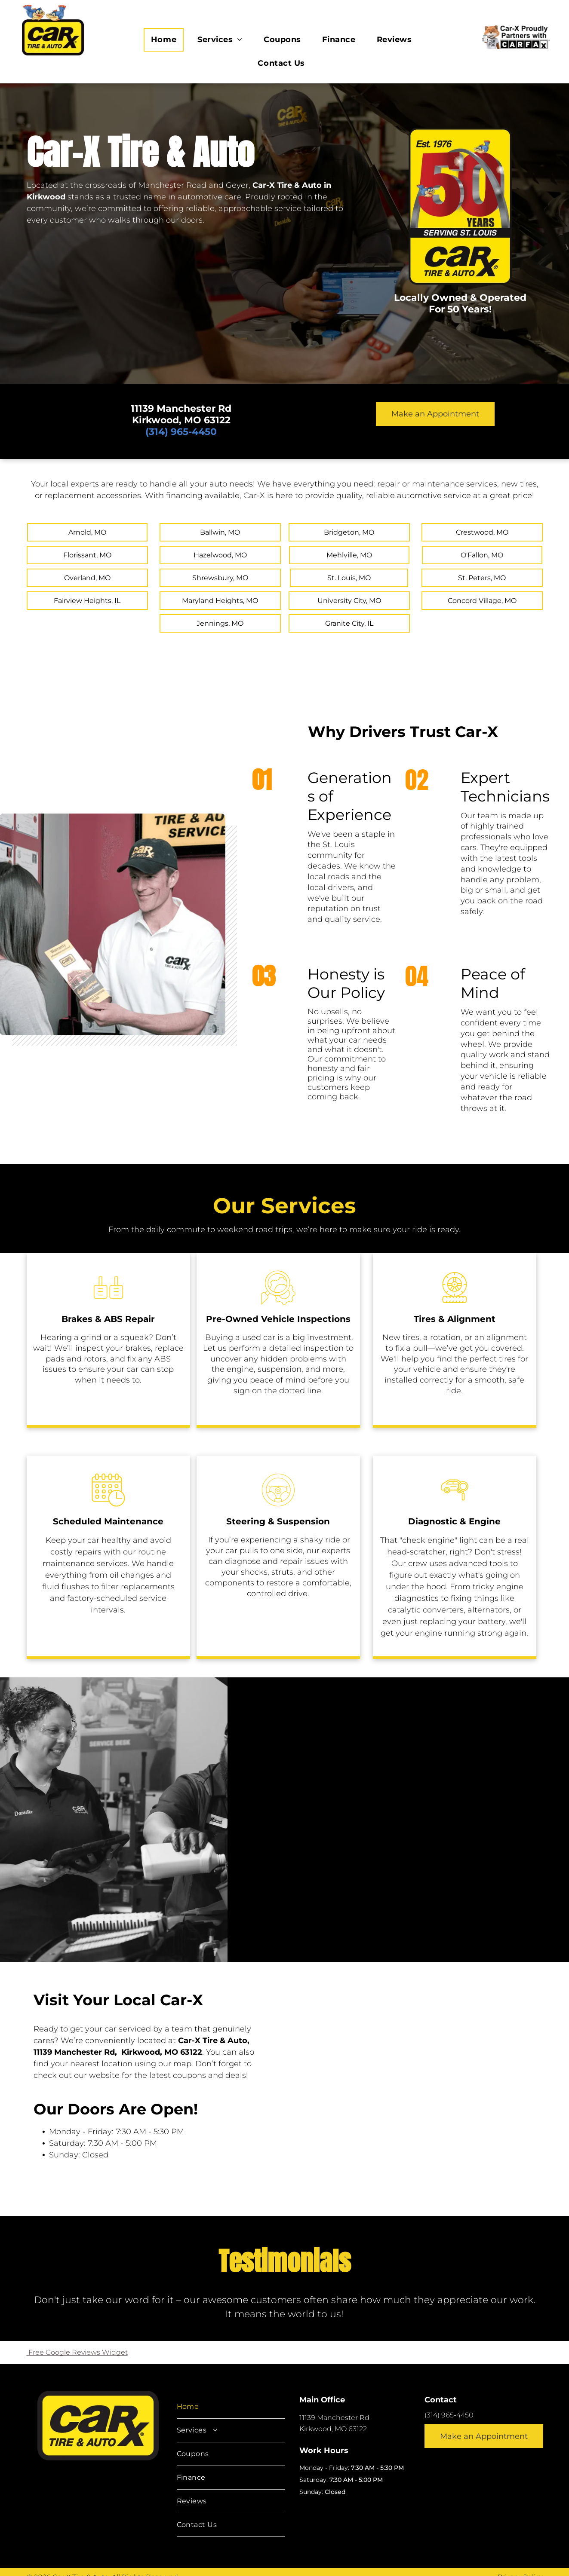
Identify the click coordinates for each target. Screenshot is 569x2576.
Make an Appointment (435, 414)
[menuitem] (167, 40)
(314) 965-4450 (449, 2415)
